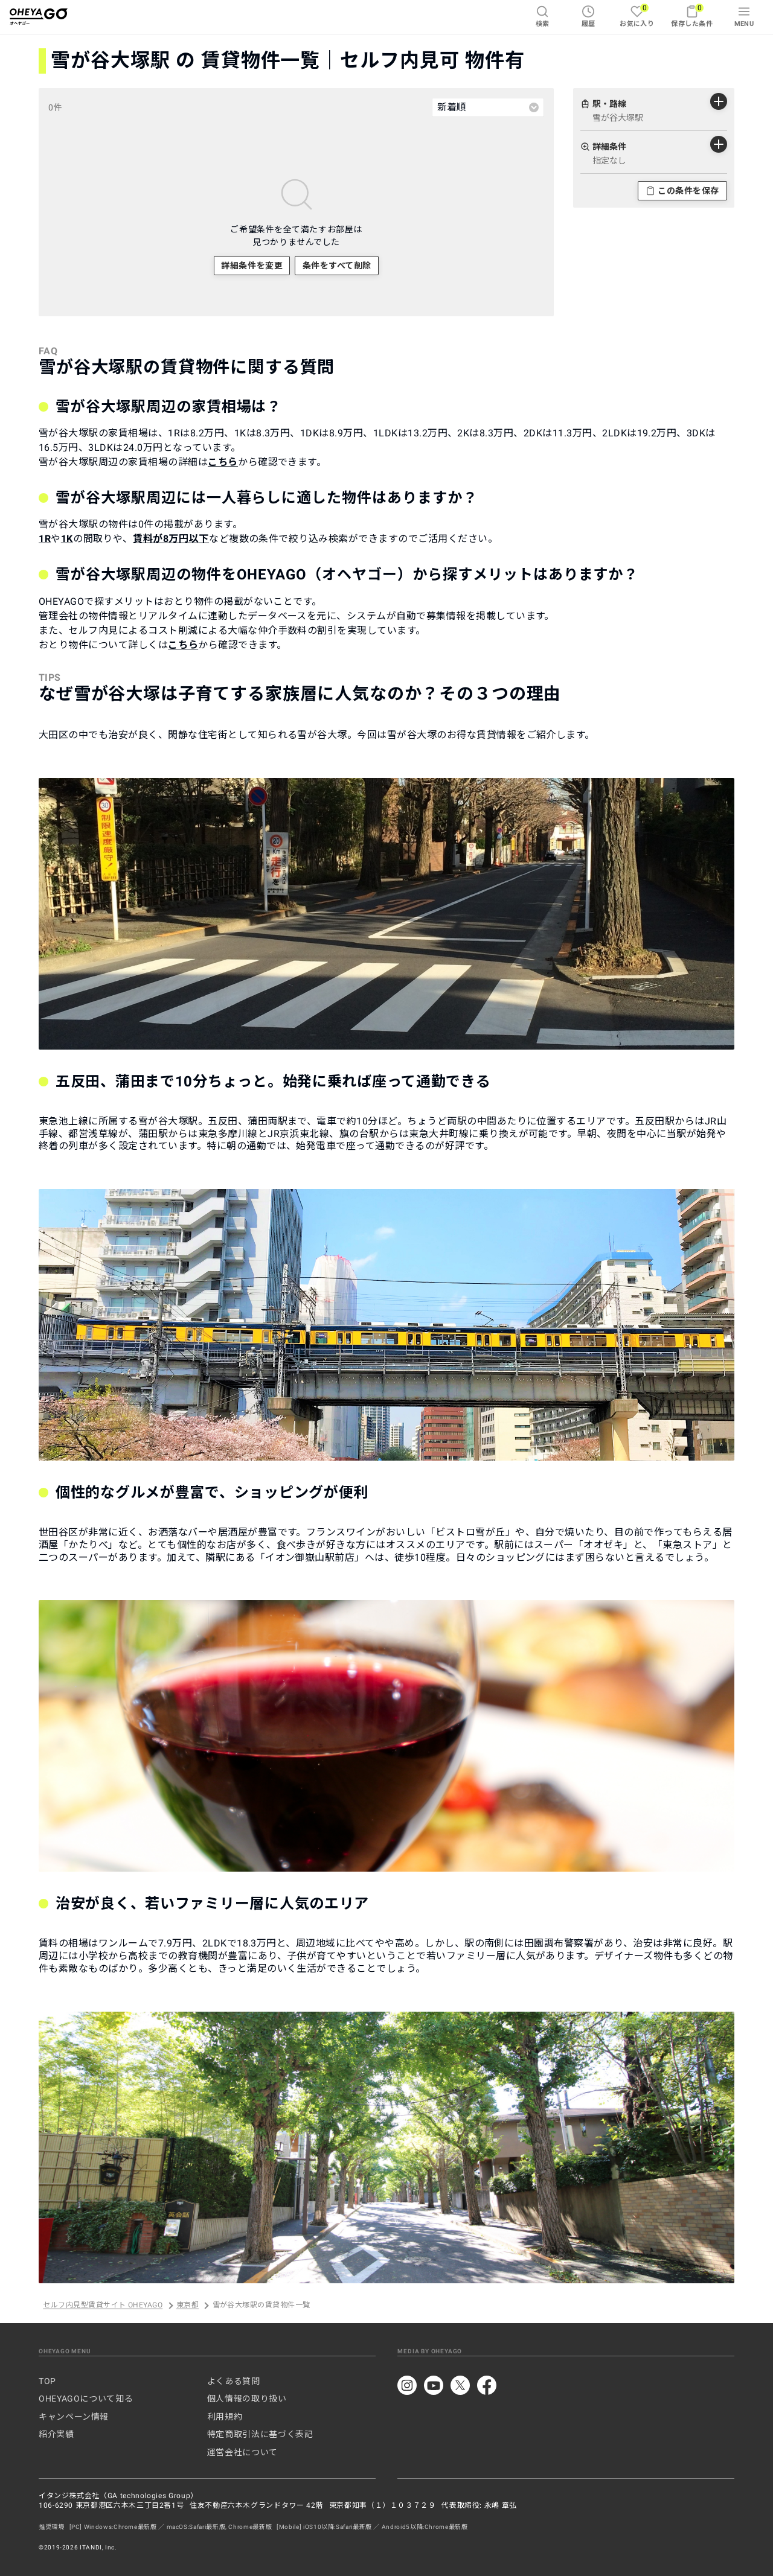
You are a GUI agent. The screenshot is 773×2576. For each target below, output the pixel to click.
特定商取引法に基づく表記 (260, 2434)
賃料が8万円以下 (171, 538)
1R (45, 538)
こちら (223, 462)
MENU (744, 16)
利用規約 (225, 2416)
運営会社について (242, 2452)
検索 (543, 16)
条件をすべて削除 (337, 265)
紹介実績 (56, 2434)
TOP (47, 2381)
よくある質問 (233, 2381)
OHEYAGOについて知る (86, 2398)
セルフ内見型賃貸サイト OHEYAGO (102, 2305)
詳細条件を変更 (252, 265)
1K (67, 538)
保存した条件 (692, 15)
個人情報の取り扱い (247, 2398)
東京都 (187, 2305)
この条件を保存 (682, 191)
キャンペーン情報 (74, 2416)
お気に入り (637, 15)
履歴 (588, 16)
